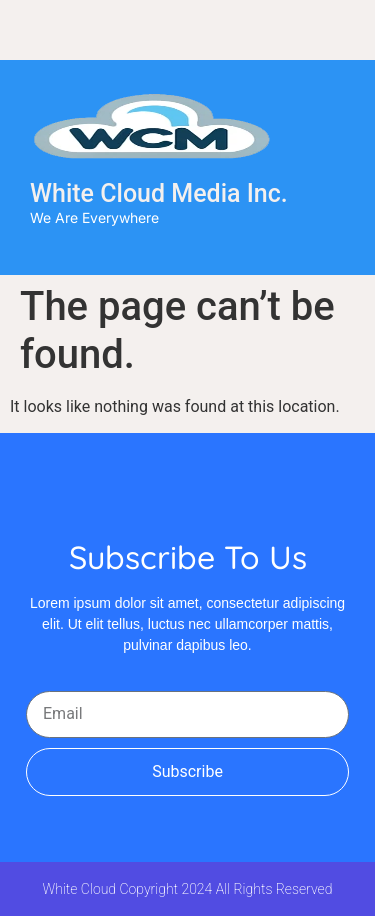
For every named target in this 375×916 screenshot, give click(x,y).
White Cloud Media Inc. (159, 193)
